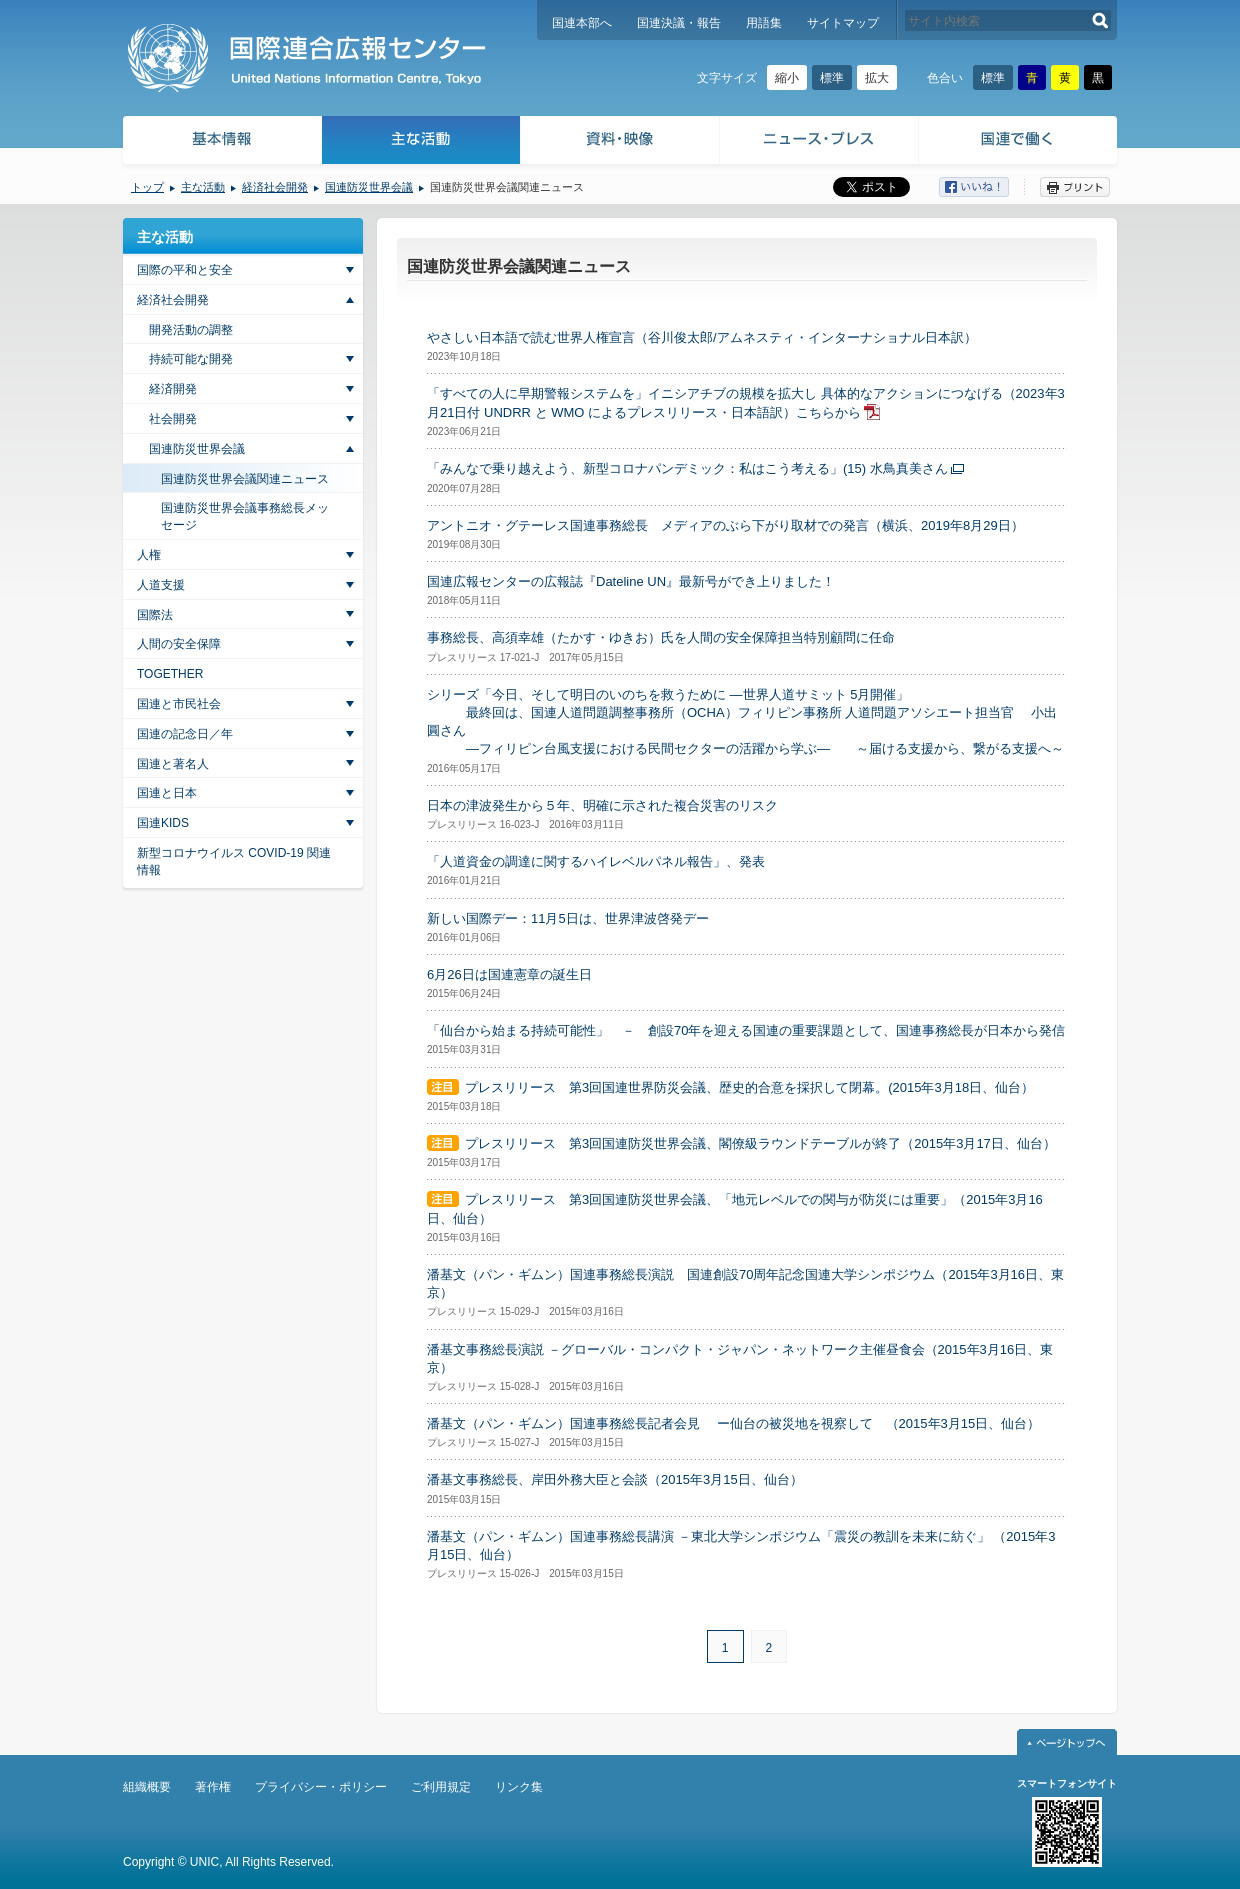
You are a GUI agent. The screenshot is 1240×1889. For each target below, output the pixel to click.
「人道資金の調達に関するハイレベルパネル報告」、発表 (596, 861)
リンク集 (519, 1787)
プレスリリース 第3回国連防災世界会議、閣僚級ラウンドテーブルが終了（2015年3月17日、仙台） (760, 1143)
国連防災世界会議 (369, 187)
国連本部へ (582, 23)
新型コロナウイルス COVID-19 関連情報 (234, 861)
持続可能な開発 (191, 359)
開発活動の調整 (191, 330)
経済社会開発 (275, 187)
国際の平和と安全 (185, 270)
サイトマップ (843, 23)
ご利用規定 (441, 1787)
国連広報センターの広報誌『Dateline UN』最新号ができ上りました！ (631, 581)
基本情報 (221, 142)
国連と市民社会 (179, 704)
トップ (147, 187)
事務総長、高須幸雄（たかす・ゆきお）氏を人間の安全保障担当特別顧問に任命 (661, 637)
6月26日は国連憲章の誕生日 (509, 974)
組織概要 (147, 1787)
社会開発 (173, 419)
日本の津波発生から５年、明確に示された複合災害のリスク (602, 805)
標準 (832, 78)
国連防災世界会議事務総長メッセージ (245, 516)
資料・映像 (620, 142)
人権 (149, 555)
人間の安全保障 (179, 644)
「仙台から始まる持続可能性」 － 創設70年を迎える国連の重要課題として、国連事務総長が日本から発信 (746, 1030)
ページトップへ (1067, 1742)
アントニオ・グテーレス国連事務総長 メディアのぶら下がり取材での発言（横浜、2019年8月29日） (725, 525)
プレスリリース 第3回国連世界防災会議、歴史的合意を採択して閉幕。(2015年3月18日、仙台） (749, 1087)
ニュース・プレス (819, 142)
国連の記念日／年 (185, 734)
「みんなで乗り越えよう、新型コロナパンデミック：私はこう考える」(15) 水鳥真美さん (687, 468)
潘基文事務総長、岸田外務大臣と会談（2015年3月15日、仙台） (615, 1479)
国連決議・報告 (679, 23)
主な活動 (421, 142)
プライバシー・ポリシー (321, 1787)
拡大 (877, 78)
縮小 (787, 78)
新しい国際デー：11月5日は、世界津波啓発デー (568, 918)
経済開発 (173, 389)
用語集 (764, 23)
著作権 (213, 1787)
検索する (1100, 20)
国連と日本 (167, 793)
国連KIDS (163, 823)
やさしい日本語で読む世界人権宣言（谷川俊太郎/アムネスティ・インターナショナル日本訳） (702, 337)
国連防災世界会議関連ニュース (245, 479)
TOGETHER (170, 674)
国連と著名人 (173, 764)
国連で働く (1019, 142)
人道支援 (161, 585)
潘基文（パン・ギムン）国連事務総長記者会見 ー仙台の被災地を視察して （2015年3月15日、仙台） (733, 1423)
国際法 (155, 615)
